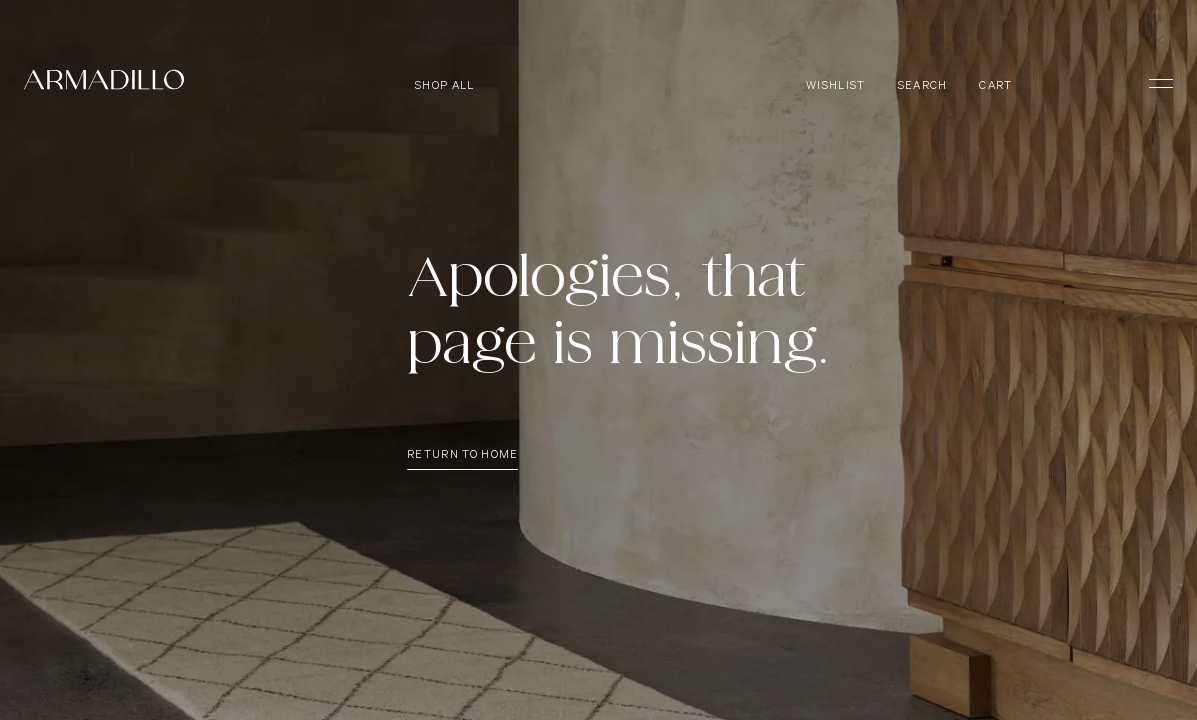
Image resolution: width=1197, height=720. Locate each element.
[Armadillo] (104, 83)
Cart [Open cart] (995, 85)
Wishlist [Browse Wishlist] (836, 85)
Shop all (445, 85)
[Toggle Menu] (1152, 83)
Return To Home (462, 459)
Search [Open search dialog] (923, 85)
